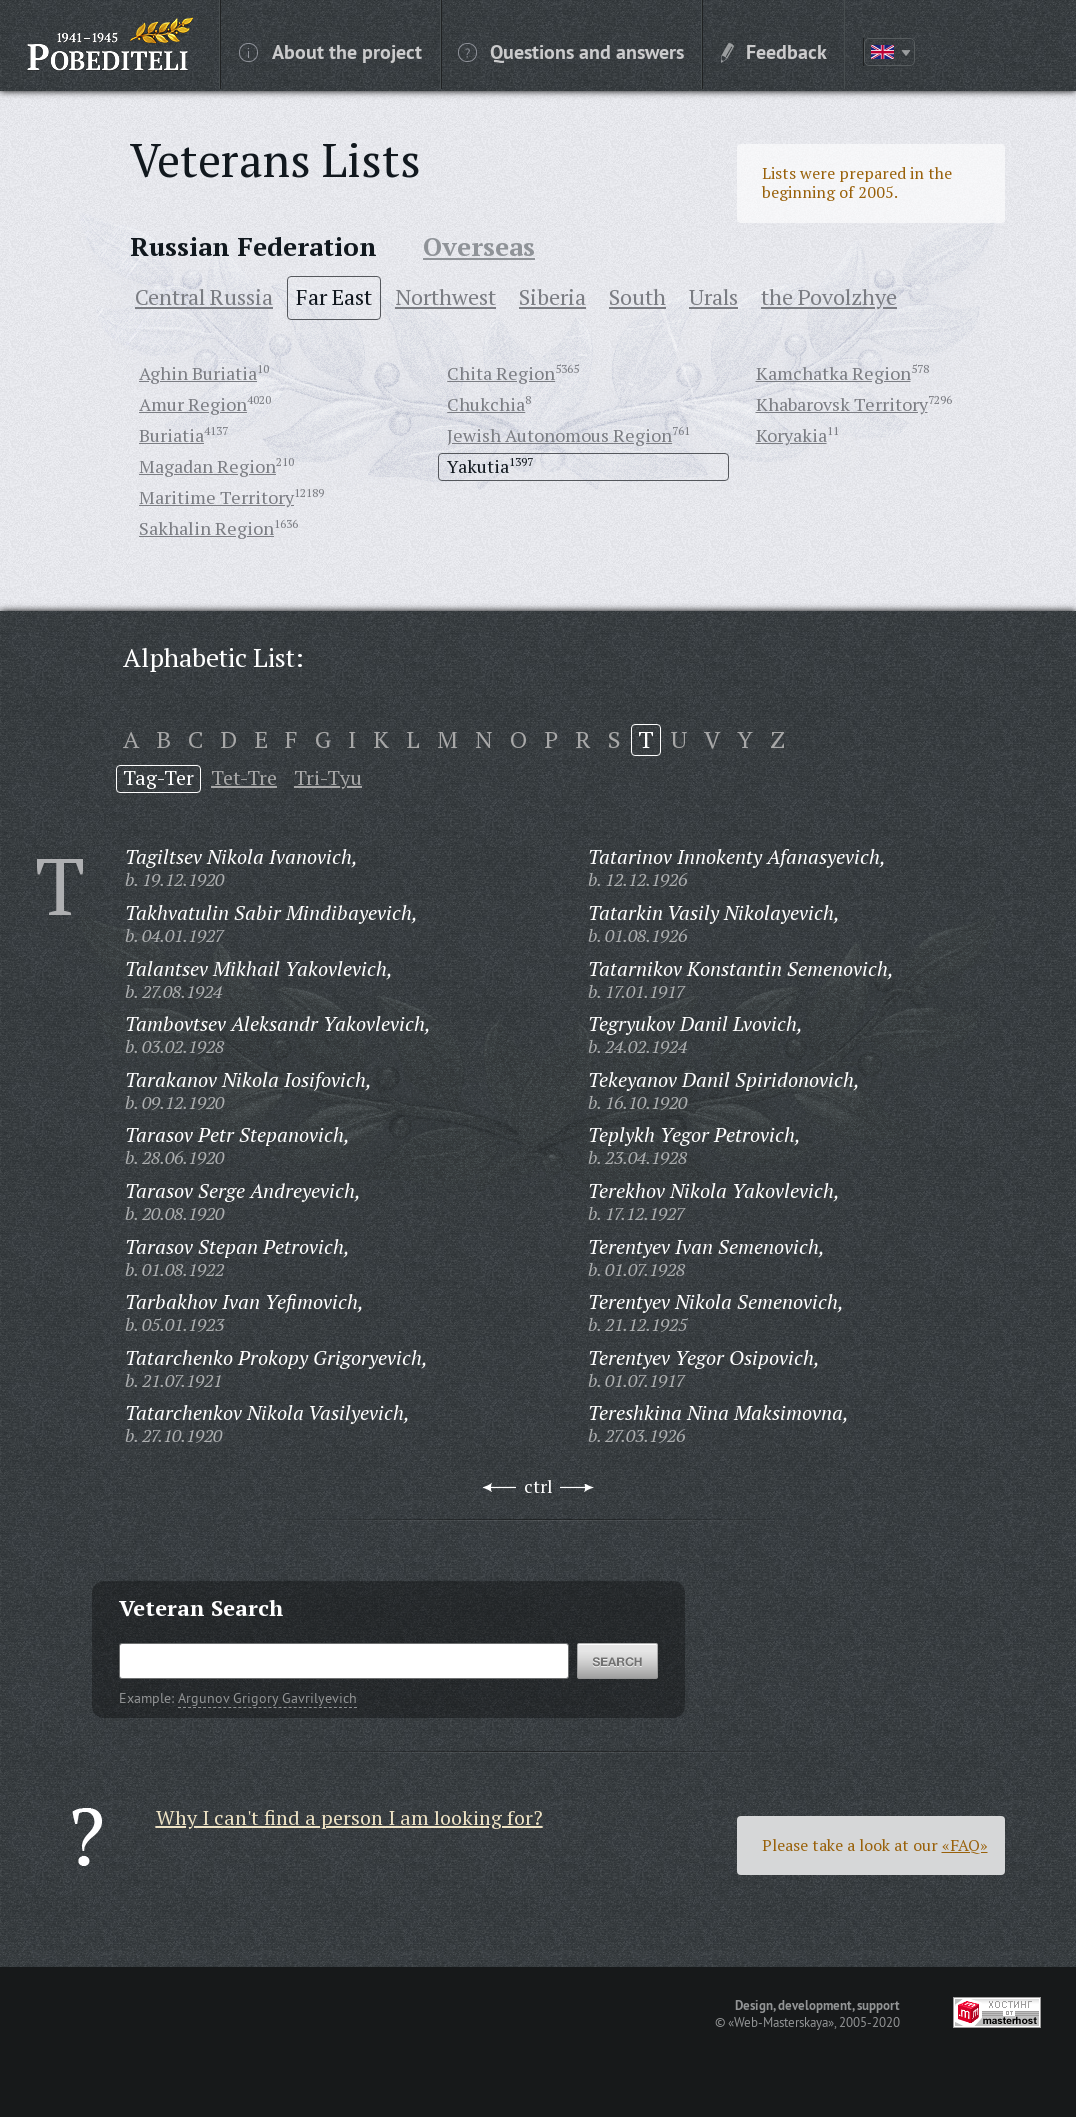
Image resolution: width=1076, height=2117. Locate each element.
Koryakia (791, 435)
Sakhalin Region (206, 528)
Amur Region (193, 404)
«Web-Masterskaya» (781, 2022)
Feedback (774, 51)
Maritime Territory (216, 497)
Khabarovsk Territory (842, 404)
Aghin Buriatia (198, 373)
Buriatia (171, 435)
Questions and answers (571, 51)
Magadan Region (207, 466)
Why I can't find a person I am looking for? (349, 1817)
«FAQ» (965, 1845)
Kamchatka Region (833, 373)
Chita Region (501, 373)
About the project (330, 51)
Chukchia (486, 404)
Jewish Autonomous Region (559, 435)
